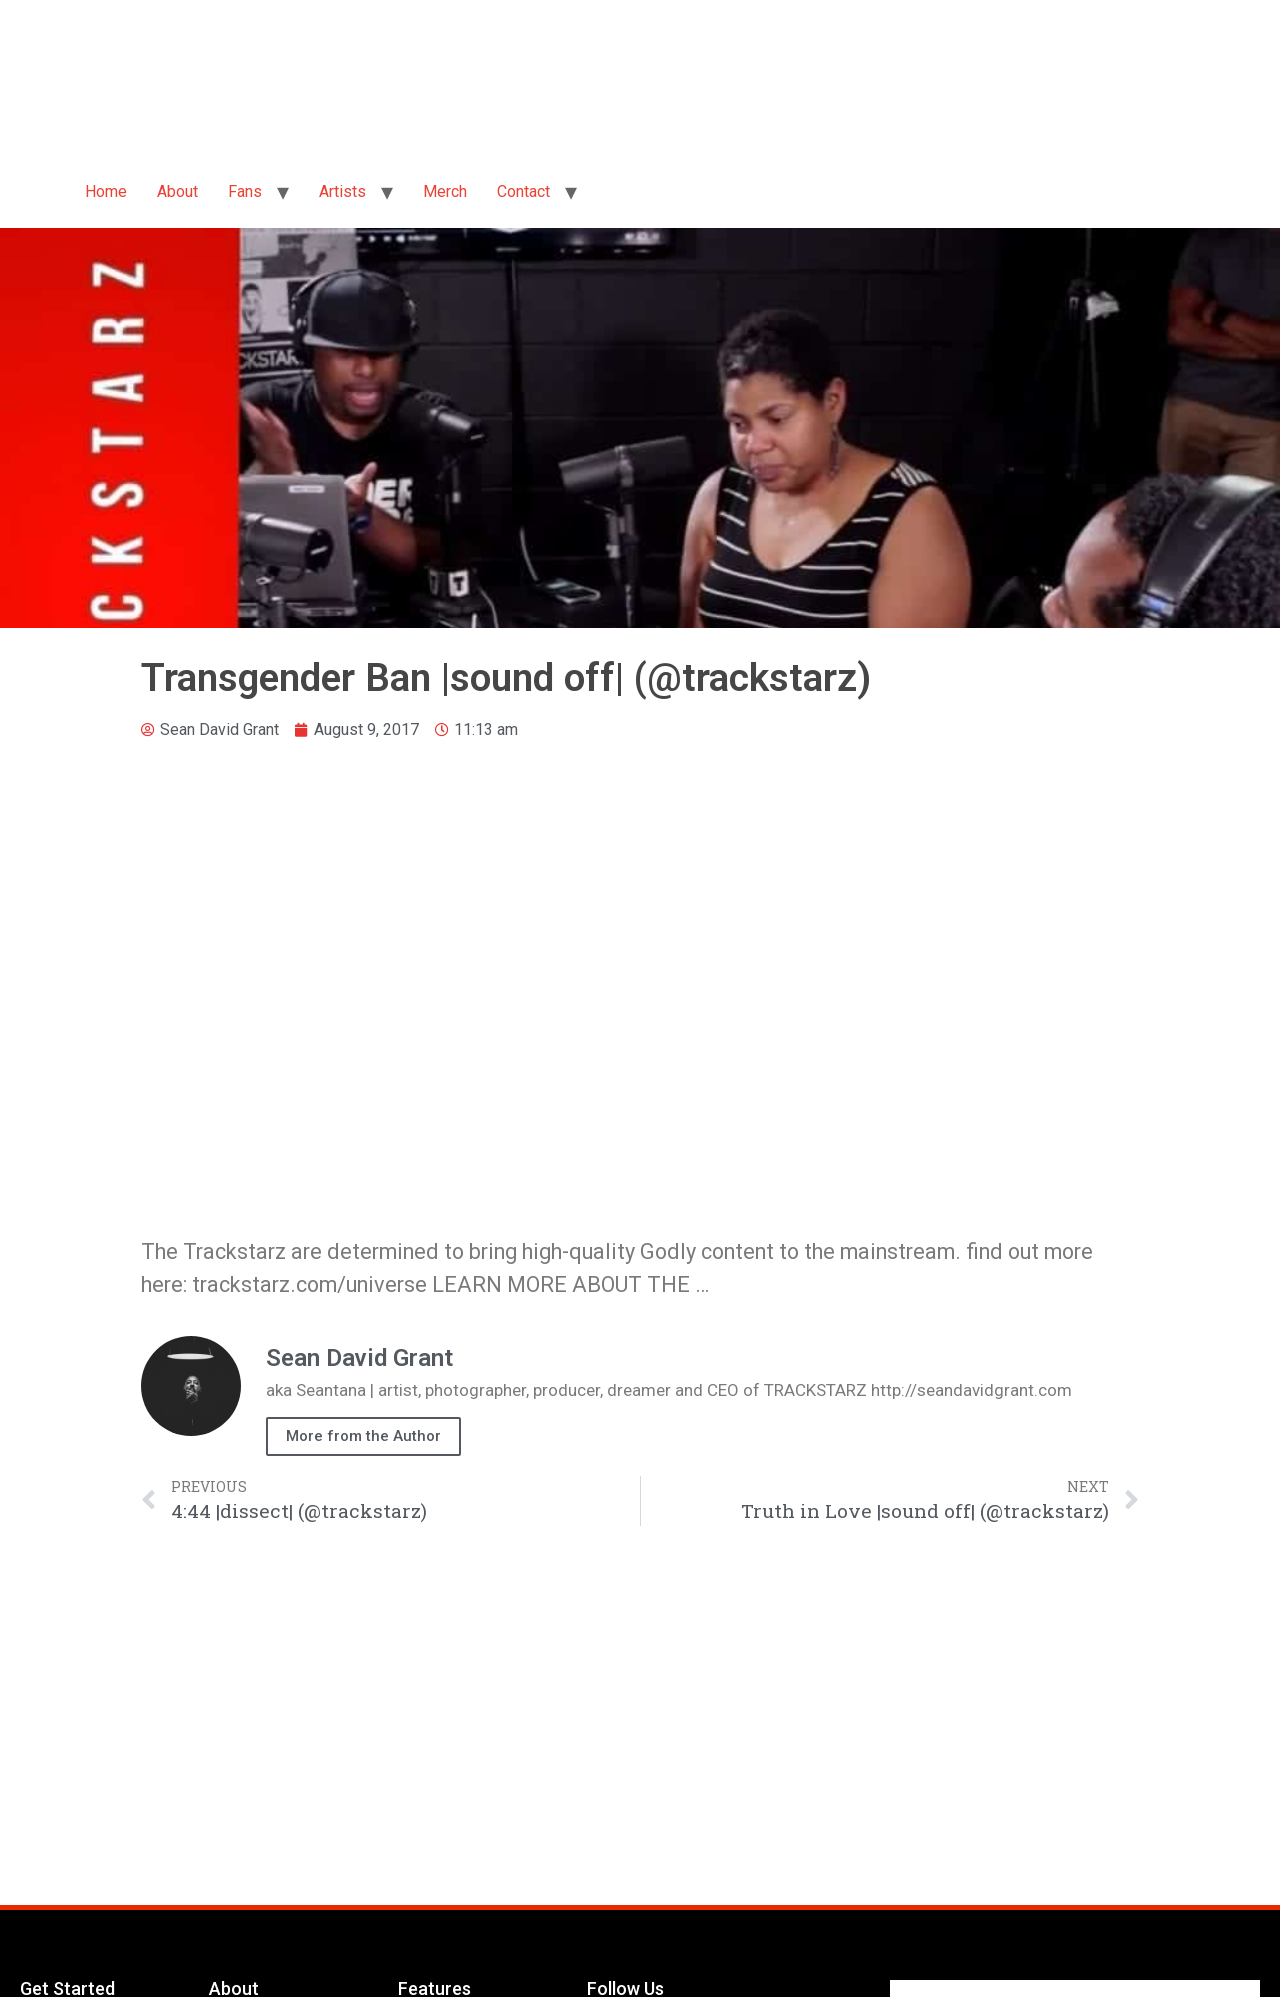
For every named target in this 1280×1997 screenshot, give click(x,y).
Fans (245, 191)
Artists (342, 191)
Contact (523, 191)
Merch (445, 191)
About (177, 191)
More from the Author (363, 1436)
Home (106, 191)
